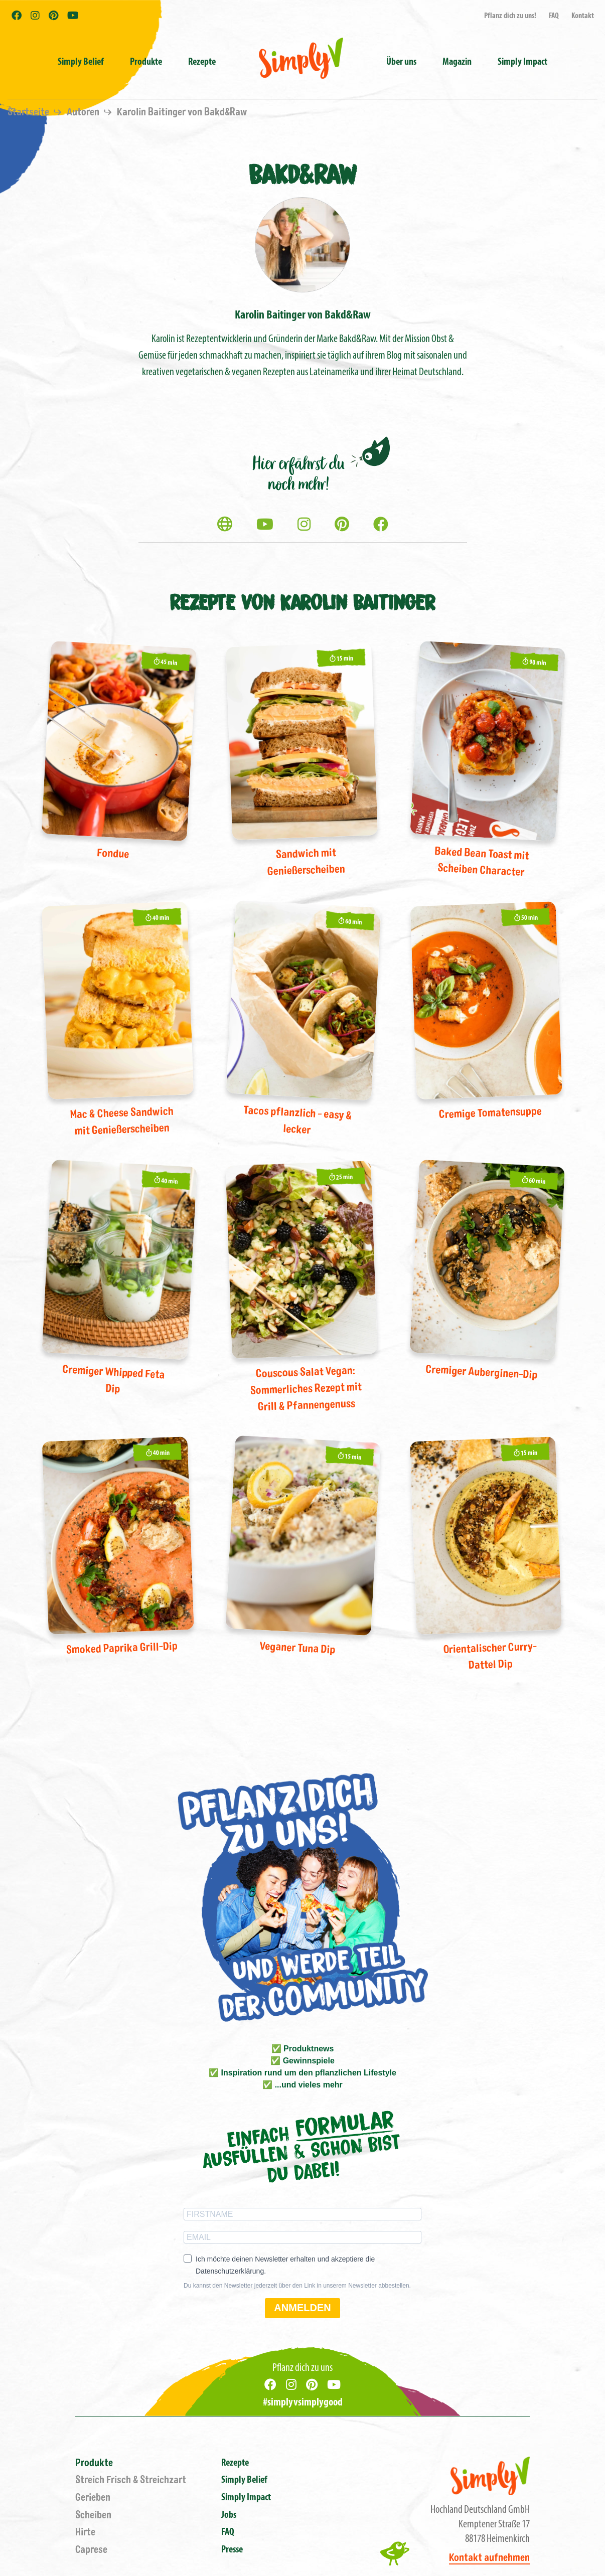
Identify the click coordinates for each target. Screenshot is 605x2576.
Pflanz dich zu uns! (510, 16)
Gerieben (92, 2497)
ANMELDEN (302, 2307)
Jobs (228, 2515)
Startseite (29, 112)
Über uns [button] (401, 62)
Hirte (85, 2532)
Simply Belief (81, 62)
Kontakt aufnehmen (489, 2557)
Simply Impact (246, 2498)
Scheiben (93, 2515)
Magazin (457, 62)
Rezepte (202, 62)
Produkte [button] (146, 62)
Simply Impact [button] (522, 62)
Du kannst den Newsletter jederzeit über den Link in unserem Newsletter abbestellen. (297, 2285)
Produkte (94, 2463)
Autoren (84, 112)
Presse (232, 2550)
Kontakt (582, 16)
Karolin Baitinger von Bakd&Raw (182, 112)
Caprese (91, 2549)
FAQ (554, 16)
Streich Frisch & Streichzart (130, 2480)
